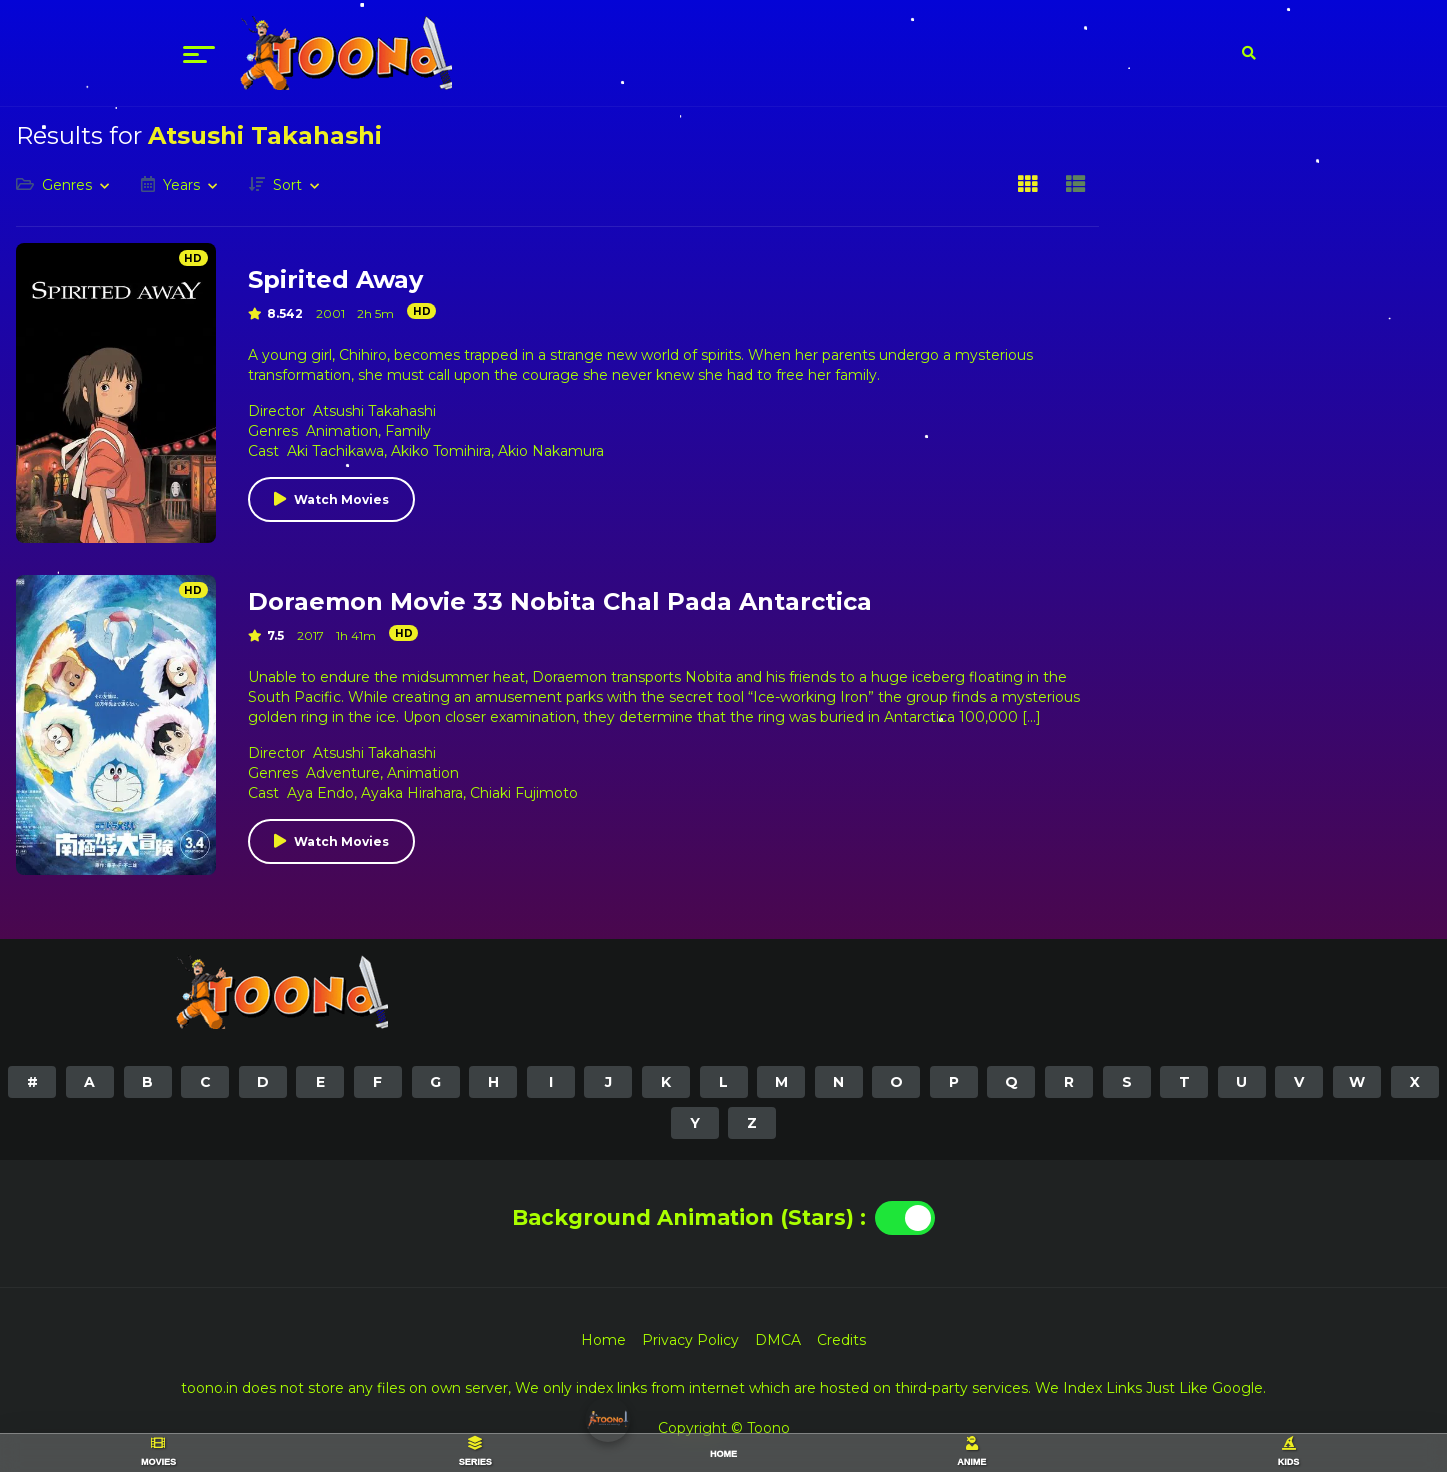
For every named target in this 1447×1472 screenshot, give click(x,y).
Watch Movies (341, 499)
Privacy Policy (690, 1340)
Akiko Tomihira (441, 451)
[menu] (199, 53)
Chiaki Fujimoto (524, 793)
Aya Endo (320, 793)
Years (181, 185)
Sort (287, 185)
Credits (841, 1340)
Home (603, 1340)
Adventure (343, 773)
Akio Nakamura (551, 451)
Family (408, 431)
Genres (67, 185)
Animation (342, 431)
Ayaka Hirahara (412, 793)
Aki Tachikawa (335, 451)
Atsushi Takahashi (374, 411)
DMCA (778, 1340)
